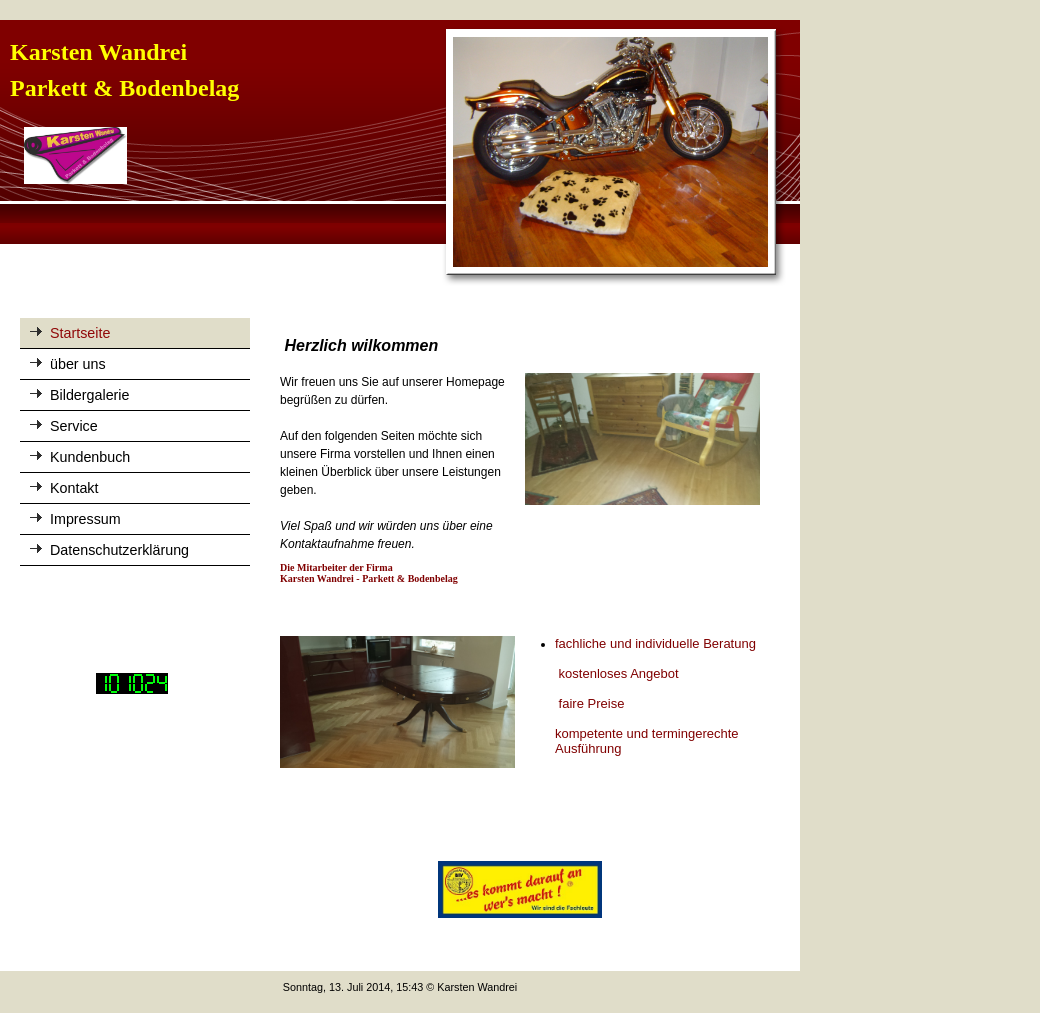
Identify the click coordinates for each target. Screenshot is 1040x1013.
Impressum (85, 519)
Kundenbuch (90, 457)
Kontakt (74, 488)
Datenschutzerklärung (119, 550)
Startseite (80, 333)
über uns (78, 364)
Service (74, 426)
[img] (400, 154)
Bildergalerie (89, 395)
